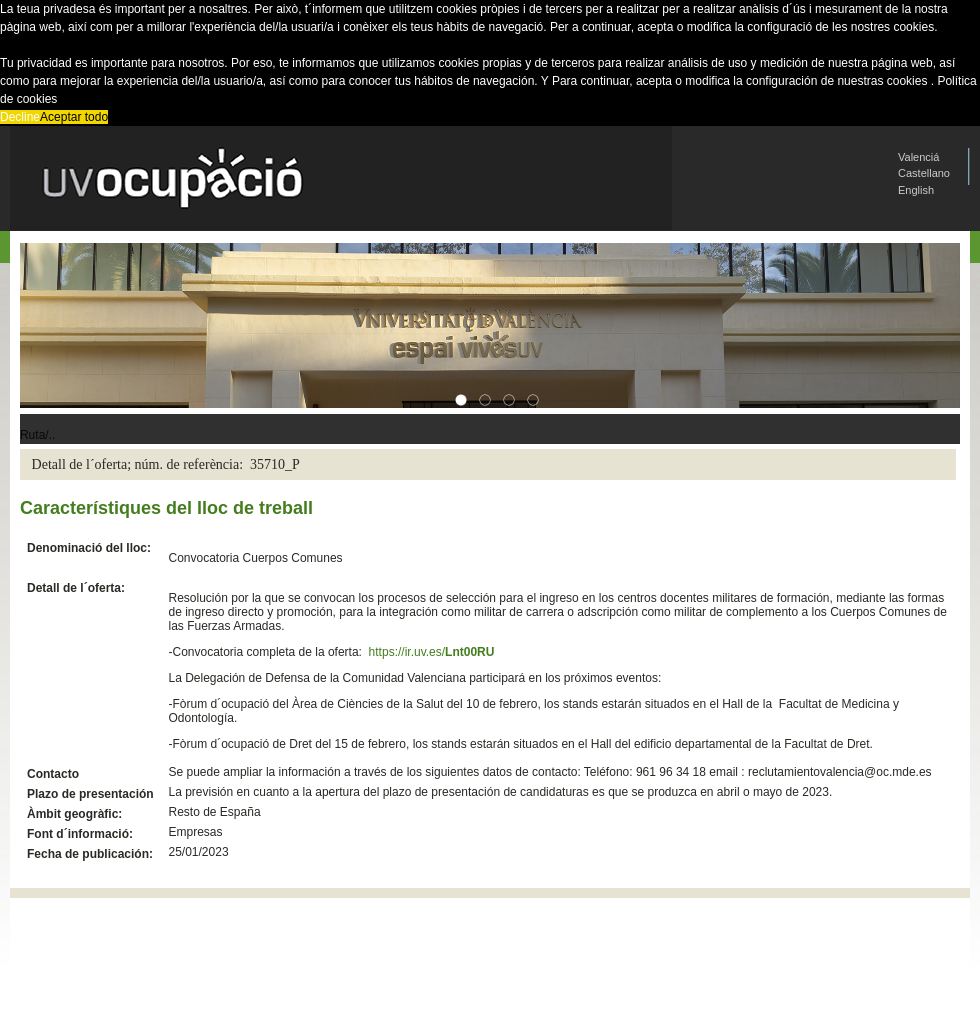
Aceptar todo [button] (74, 117)
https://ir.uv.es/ (432, 652)
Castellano (924, 173)
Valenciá (918, 157)
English (916, 190)
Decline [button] (20, 117)
